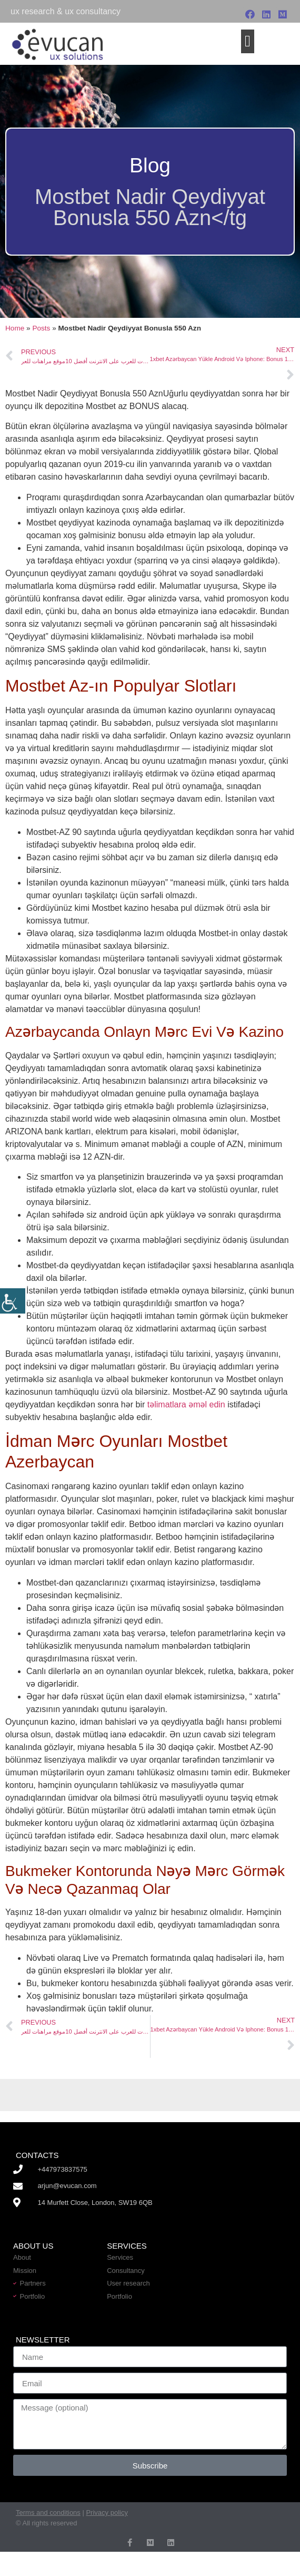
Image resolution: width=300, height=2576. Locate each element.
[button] (248, 41)
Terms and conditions (48, 2512)
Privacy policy (106, 2512)
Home (14, 328)
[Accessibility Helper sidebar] (12, 1301)
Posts (41, 328)
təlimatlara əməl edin (186, 1404)
